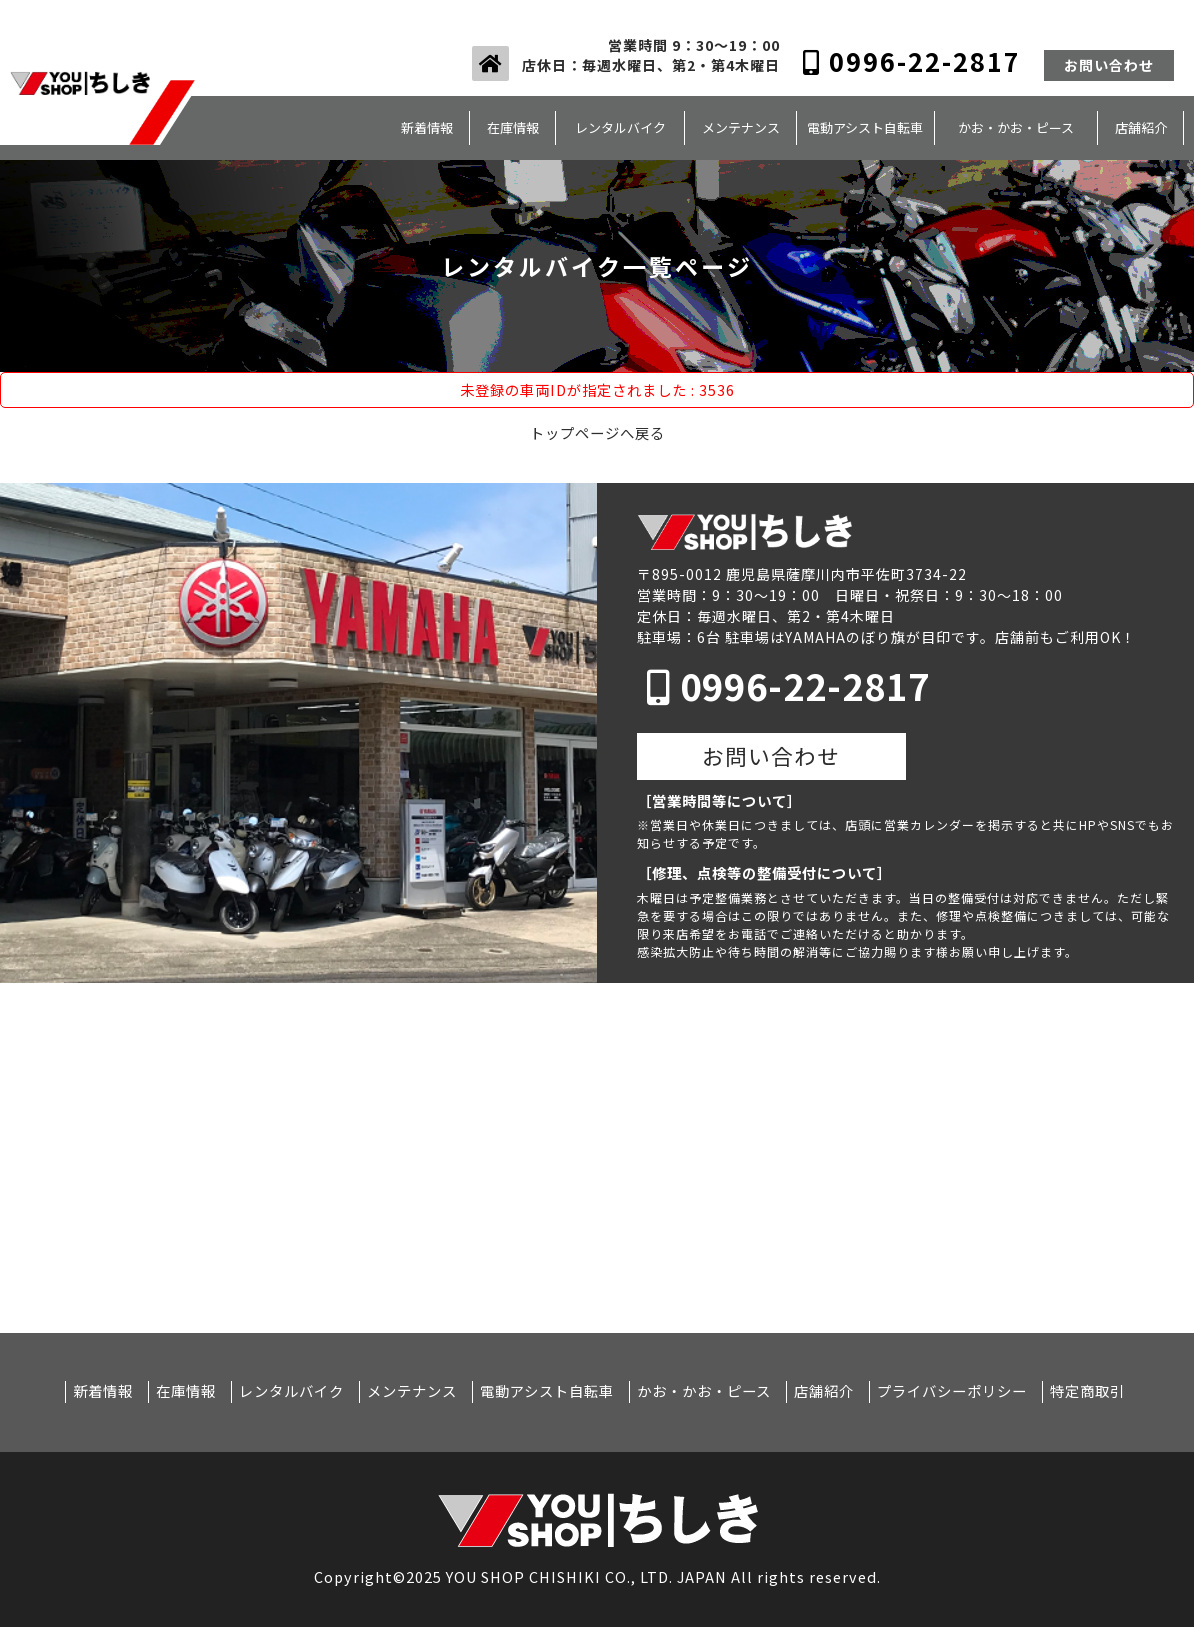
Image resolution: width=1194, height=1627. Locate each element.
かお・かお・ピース (1016, 127)
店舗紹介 (1141, 127)
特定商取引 (1087, 1391)
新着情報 (427, 127)
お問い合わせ (1109, 65)
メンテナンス (741, 127)
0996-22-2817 (912, 61)
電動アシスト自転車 (865, 127)
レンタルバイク (620, 127)
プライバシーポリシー (952, 1391)
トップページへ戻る (597, 432)
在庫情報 (513, 127)
